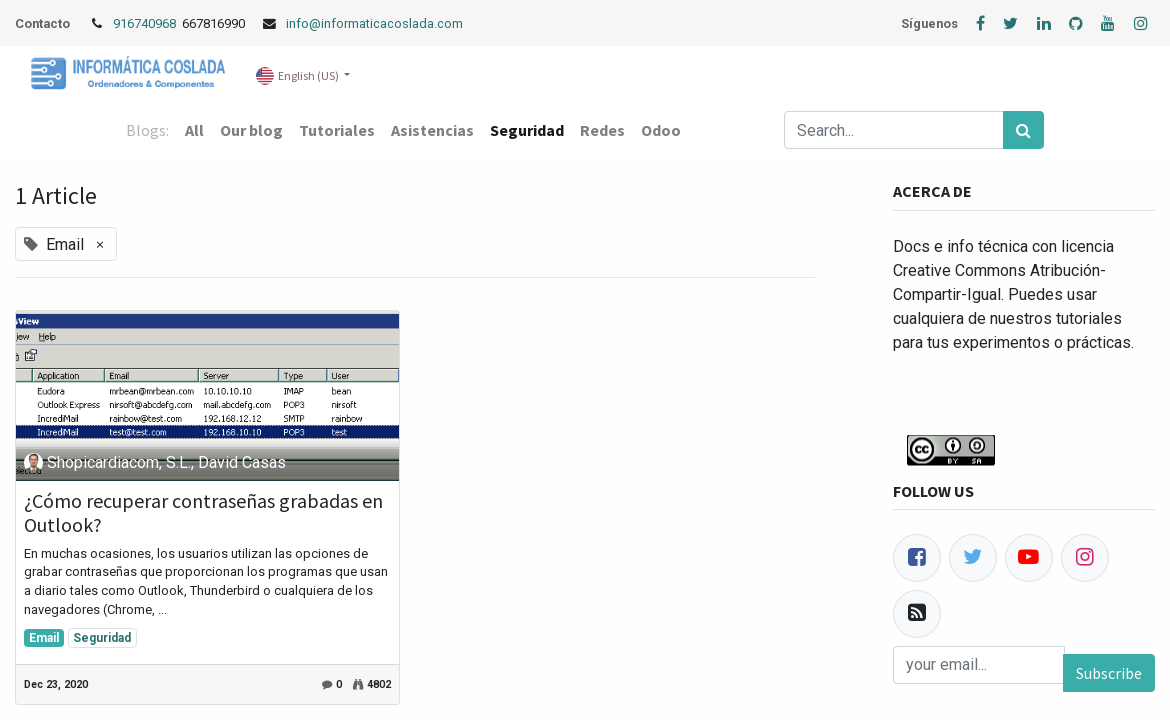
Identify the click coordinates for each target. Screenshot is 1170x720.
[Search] (1023, 130)
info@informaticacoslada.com (374, 23)
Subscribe (1109, 673)
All (194, 130)
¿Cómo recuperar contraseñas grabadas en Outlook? (203, 513)
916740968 (146, 23)
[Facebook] (917, 558)
